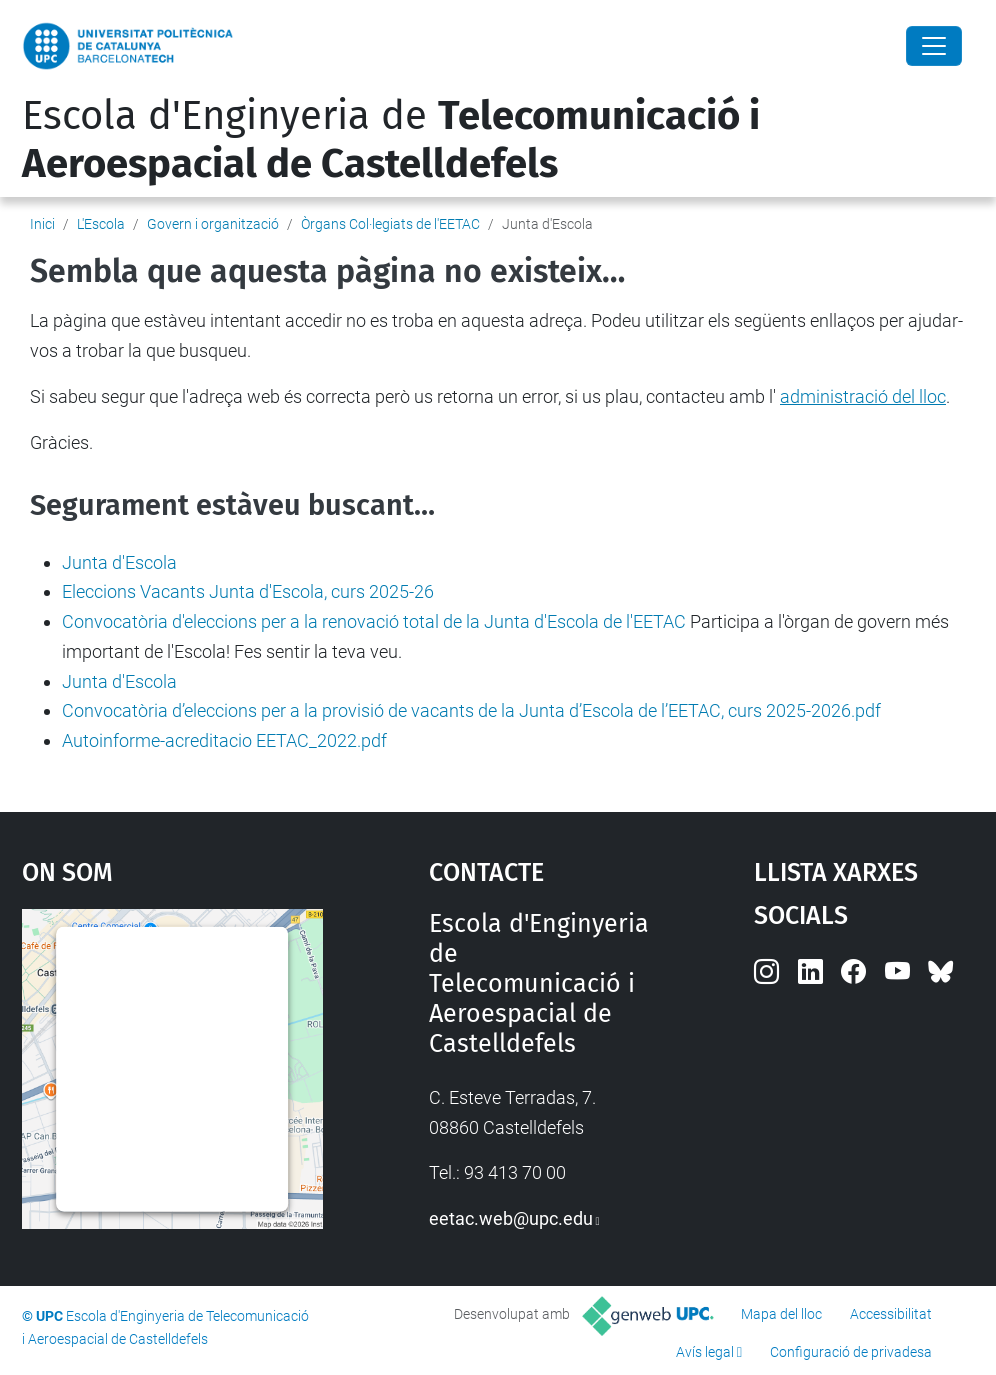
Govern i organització (213, 224)
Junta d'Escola (119, 562)
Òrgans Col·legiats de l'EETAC (390, 224)
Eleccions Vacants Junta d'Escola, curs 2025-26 (248, 591)
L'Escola (101, 224)
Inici (42, 224)
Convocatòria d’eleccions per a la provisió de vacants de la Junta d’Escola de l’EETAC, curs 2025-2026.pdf (471, 710)
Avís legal (705, 1352)
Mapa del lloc (781, 1314)
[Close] (934, 46)
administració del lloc (863, 396)
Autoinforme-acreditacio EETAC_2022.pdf (224, 740)
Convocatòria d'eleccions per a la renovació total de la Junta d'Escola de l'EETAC (374, 621)
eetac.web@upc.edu (511, 1218)
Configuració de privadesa (851, 1352)
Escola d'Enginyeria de (391, 140)
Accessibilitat (891, 1314)
